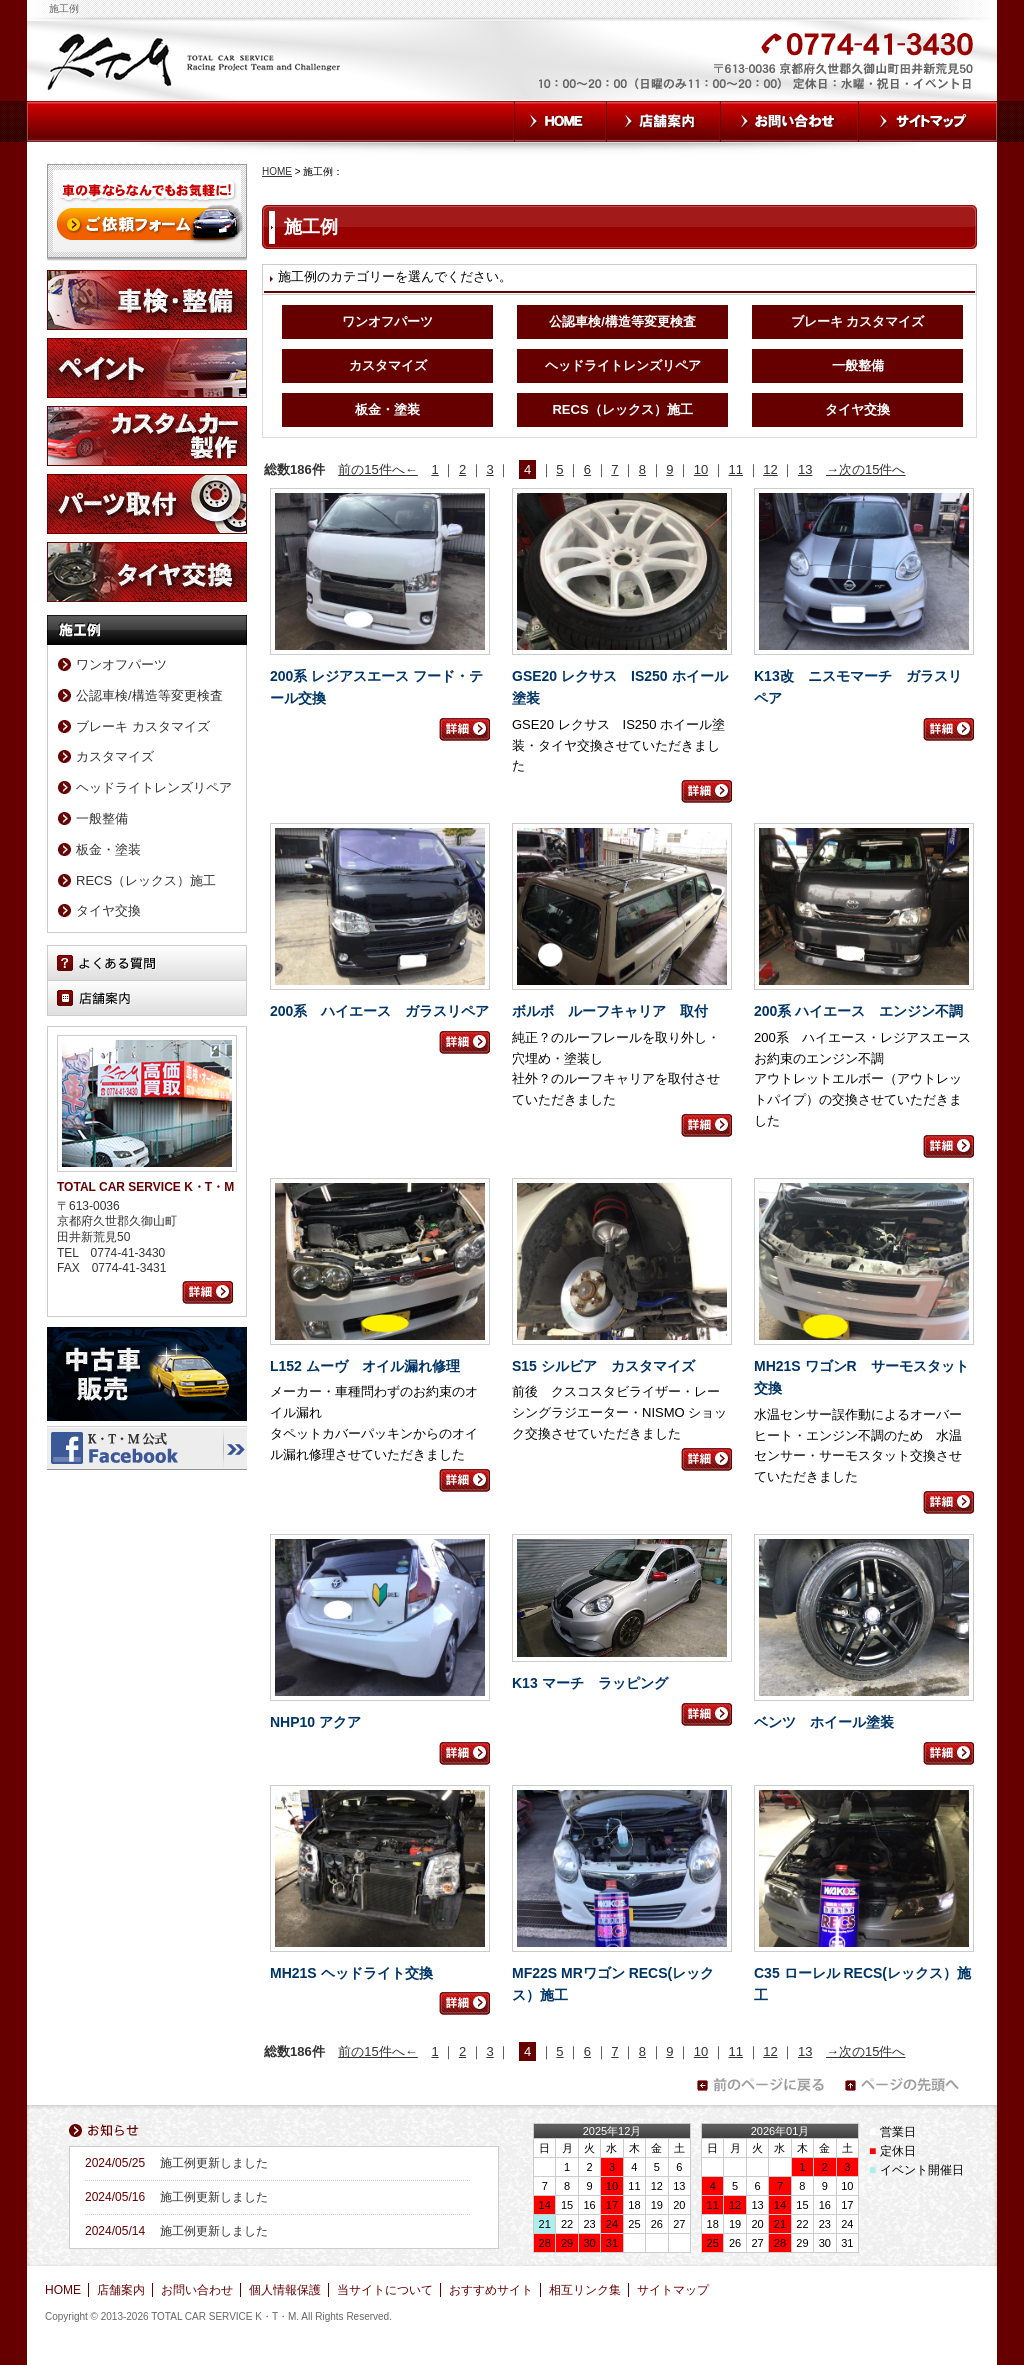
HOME (560, 121)
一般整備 (858, 365)
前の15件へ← (377, 469)
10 (701, 469)
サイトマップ (928, 121)
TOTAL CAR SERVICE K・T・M (195, 60)
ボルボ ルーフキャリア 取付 (610, 1011)
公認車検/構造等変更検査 (622, 321)
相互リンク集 (585, 2290)
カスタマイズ (388, 365)
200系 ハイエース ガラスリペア (379, 1011)
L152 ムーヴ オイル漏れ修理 (365, 1366)
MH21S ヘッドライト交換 (351, 1973)
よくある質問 (147, 963)
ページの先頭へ (908, 2085)
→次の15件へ (865, 469)
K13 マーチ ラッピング (590, 1683)
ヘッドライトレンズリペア (623, 365)
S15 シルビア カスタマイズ (603, 1366)
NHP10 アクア (315, 1722)
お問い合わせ (790, 121)
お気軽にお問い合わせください (650, 72)
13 (805, 469)
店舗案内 (664, 121)
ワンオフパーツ (387, 321)
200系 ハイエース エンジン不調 (858, 1011)
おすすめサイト (491, 2290)
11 (736, 469)
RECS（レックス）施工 (622, 409)
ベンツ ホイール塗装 (824, 1722)
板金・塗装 (387, 409)
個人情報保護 (285, 2290)
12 (770, 469)
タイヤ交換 (857, 409)
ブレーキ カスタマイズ (858, 321)
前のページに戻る (760, 2085)
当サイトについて (385, 2290)
